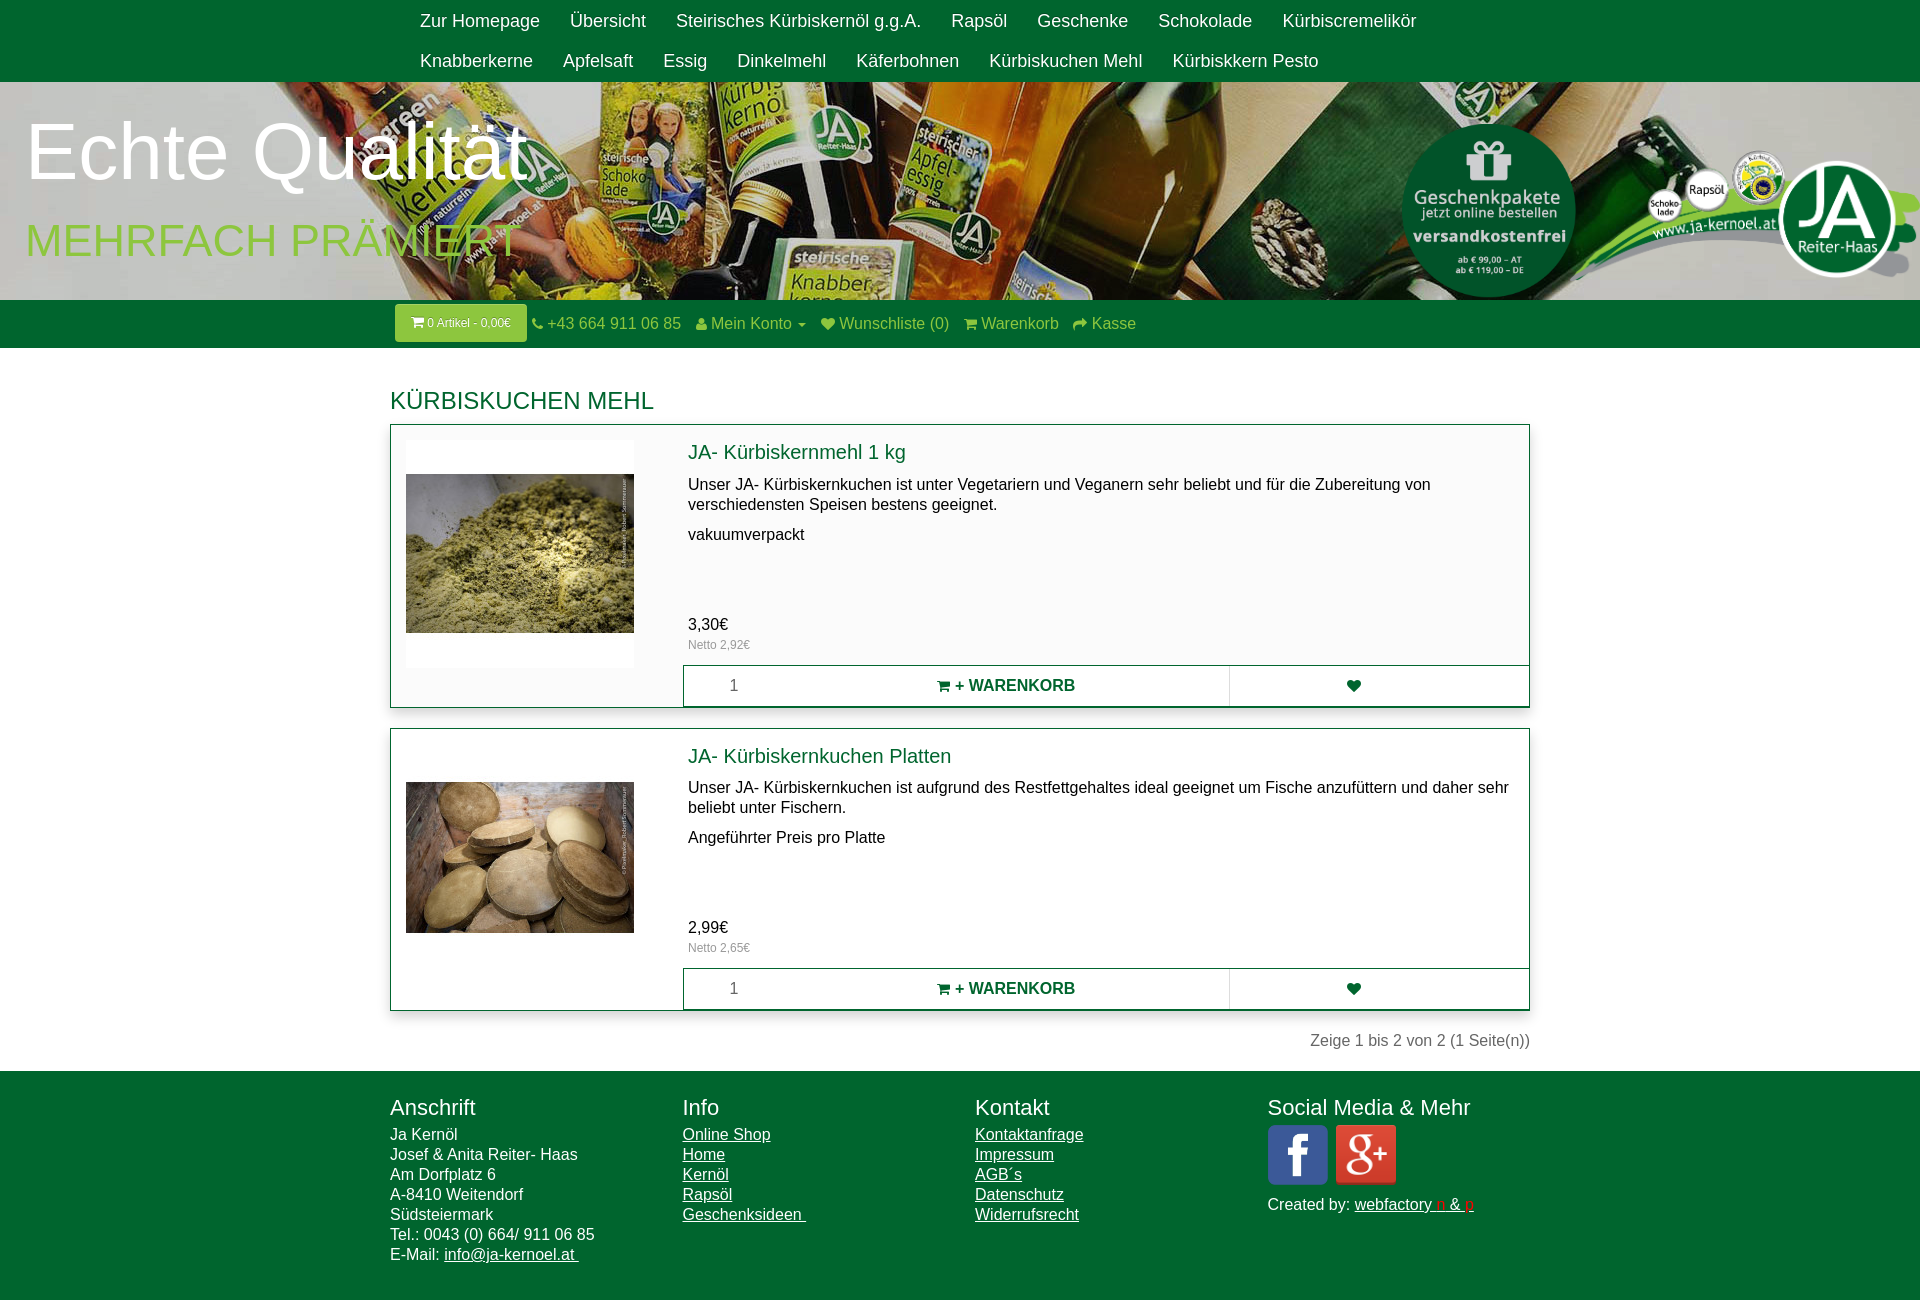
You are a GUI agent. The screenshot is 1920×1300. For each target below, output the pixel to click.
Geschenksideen (745, 1214)
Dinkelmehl (781, 61)
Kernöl (706, 1174)
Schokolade (1205, 21)
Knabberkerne (476, 61)
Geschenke (1082, 21)
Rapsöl (979, 21)
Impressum (1014, 1154)
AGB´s (998, 1174)
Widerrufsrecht (1027, 1214)
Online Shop (727, 1134)
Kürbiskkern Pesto (1245, 61)
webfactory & (1414, 1204)
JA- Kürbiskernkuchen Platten (819, 756)
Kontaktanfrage (1029, 1134)
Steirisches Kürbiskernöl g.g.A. (798, 21)
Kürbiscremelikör (1349, 21)
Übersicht (608, 21)
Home (704, 1154)
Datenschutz (1019, 1194)
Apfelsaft (598, 61)
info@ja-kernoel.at (511, 1254)
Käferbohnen (907, 61)
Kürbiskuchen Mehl (1065, 61)
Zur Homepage (480, 21)
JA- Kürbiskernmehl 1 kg (797, 452)
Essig (685, 61)
